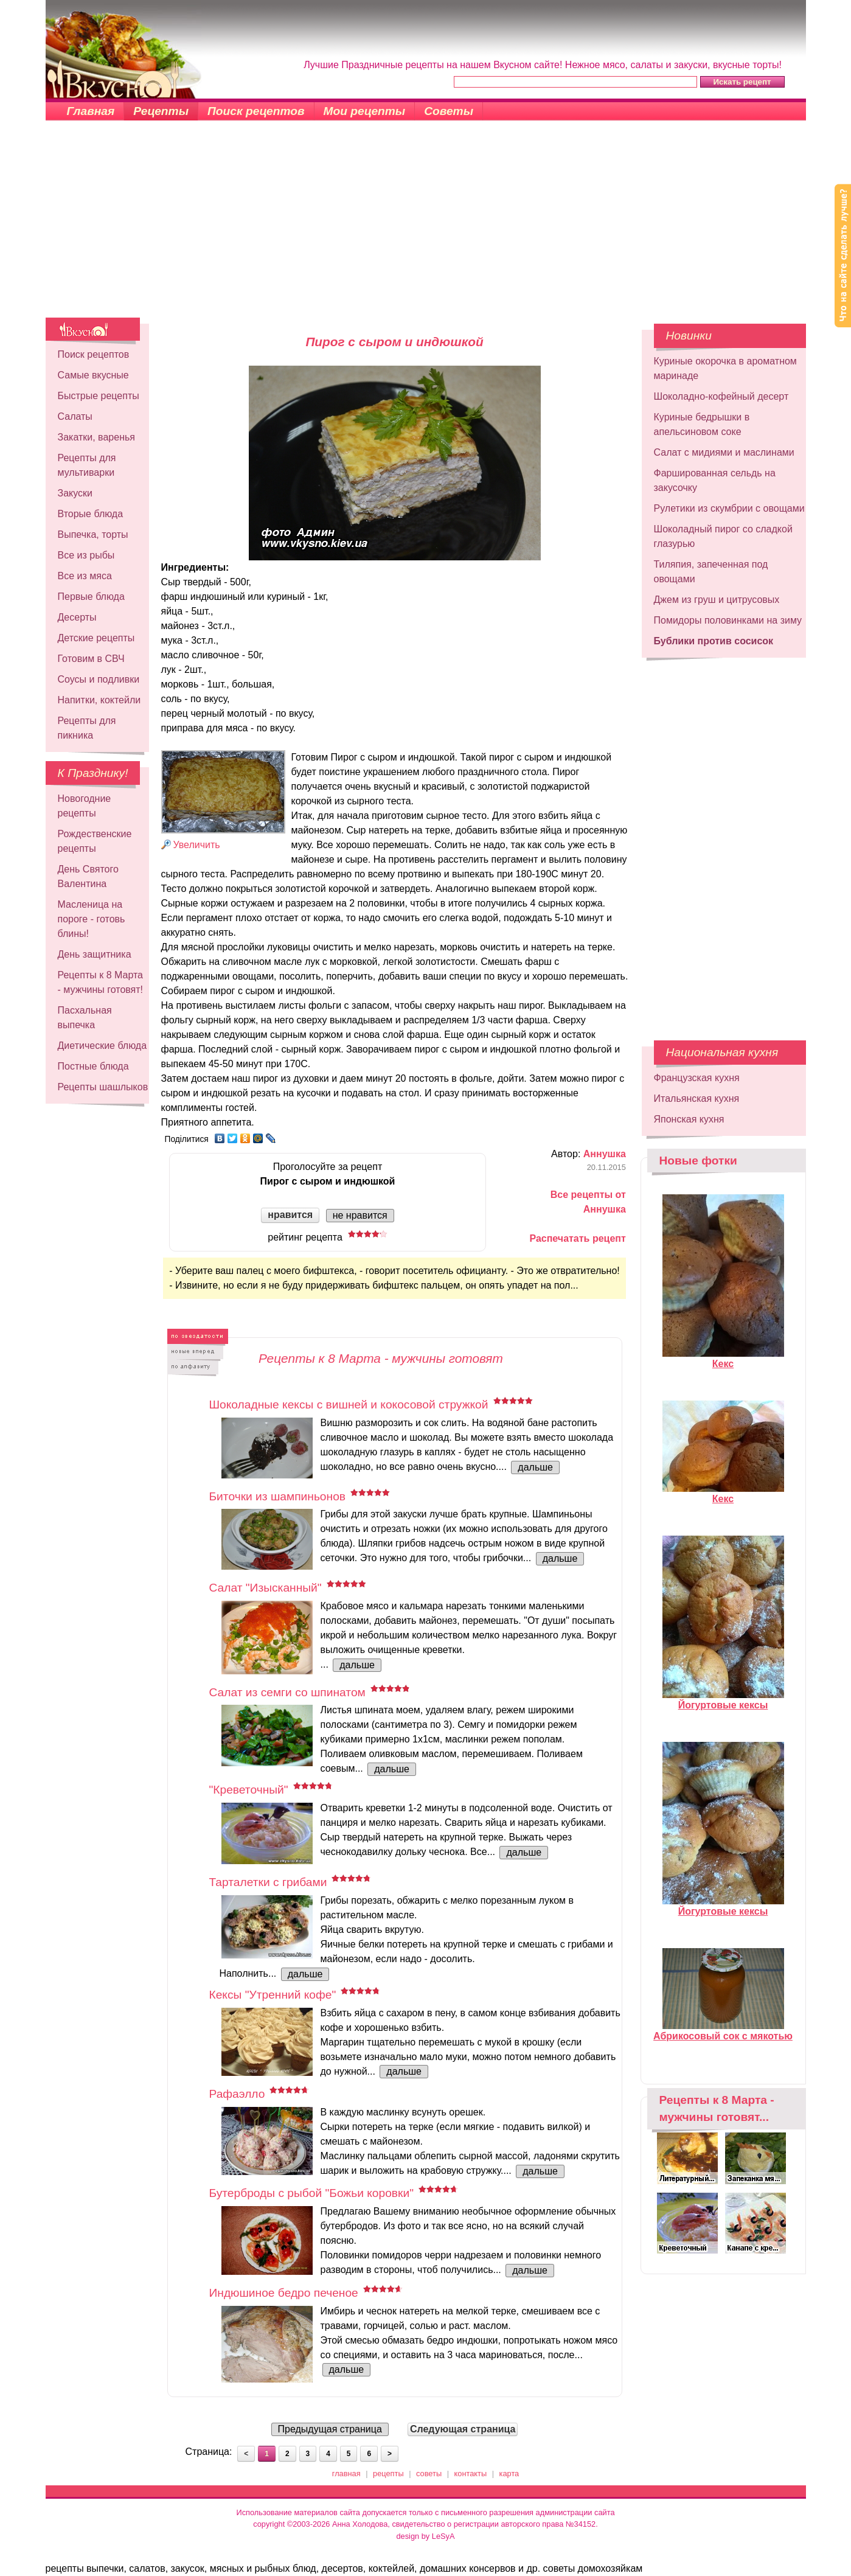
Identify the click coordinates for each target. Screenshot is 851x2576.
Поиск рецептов (256, 111)
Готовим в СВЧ (91, 658)
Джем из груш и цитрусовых (717, 599)
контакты (470, 2473)
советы (429, 2473)
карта (509, 2473)
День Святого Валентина (88, 876)
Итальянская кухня (697, 1098)
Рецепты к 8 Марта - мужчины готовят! (101, 982)
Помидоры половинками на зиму (728, 620)
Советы (448, 111)
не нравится (360, 1215)
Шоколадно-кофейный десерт (721, 396)
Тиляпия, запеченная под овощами (711, 571)
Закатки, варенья (96, 437)
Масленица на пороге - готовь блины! (91, 919)
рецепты (388, 2473)
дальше (535, 1467)
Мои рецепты (365, 111)
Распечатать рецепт (577, 1238)
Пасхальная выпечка (85, 1017)
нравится (290, 1215)
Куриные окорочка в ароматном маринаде (725, 368)
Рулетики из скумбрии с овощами (729, 508)
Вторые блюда (90, 514)
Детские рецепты (96, 638)
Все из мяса (85, 576)
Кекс (723, 1358)
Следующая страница (463, 2429)
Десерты (77, 617)
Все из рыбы (86, 555)
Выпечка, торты (93, 534)
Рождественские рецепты (95, 841)
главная (346, 2473)
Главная (91, 111)
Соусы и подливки (99, 679)
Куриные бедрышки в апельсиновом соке (702, 424)
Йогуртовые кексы (723, 1700)
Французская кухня (697, 1078)
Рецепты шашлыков (103, 1087)
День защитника (94, 954)
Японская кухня (689, 1119)
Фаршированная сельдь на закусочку (715, 480)
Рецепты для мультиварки (87, 465)
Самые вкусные (93, 375)
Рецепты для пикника (87, 727)
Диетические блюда (102, 1045)
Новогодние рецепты (84, 805)
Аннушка (604, 1154)
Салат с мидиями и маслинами (724, 452)
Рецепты (161, 111)
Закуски (75, 493)
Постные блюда (93, 1066)
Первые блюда (91, 596)
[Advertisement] (426, 226)
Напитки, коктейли (99, 700)
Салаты (75, 416)
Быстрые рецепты (98, 396)
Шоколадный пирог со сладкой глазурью (723, 536)
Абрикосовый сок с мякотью (723, 2031)
